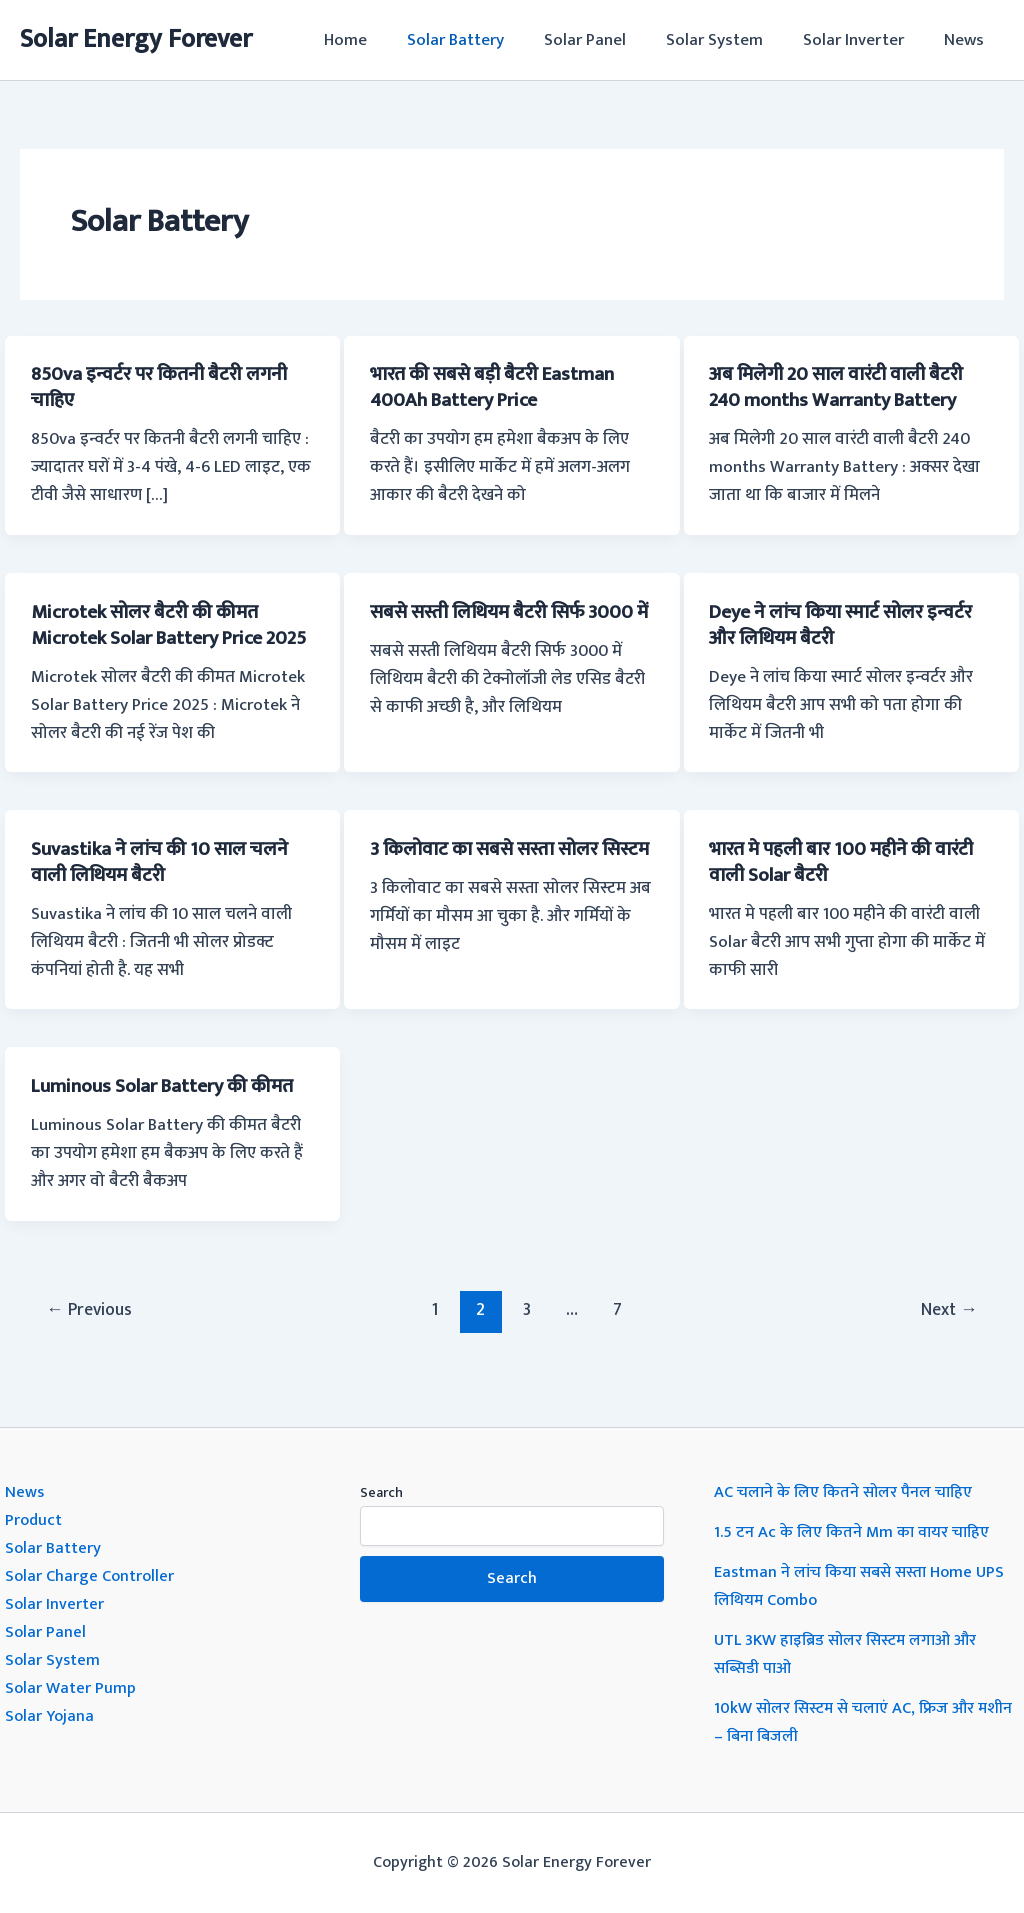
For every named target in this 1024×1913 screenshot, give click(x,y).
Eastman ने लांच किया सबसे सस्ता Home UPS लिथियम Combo (864, 1586)
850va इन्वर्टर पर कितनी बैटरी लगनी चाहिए (166, 387)
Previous (92, 1335)
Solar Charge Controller (92, 1576)
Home (378, 40)
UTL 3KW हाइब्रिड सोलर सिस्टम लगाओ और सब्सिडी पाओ (853, 1654)
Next (947, 1335)
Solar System (729, 40)
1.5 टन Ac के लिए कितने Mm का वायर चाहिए (856, 1532)
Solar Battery (482, 40)
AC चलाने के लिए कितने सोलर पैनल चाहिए (847, 1492)
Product (34, 1520)
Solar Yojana (51, 1716)
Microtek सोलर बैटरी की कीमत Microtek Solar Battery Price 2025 (154, 637)
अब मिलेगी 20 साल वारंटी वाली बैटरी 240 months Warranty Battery (842, 387)
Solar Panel (606, 40)
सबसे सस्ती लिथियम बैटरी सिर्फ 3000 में (509, 624)
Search (381, 1492)
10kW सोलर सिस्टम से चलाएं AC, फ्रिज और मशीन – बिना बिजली (850, 1722)
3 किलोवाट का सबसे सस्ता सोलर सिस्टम (490, 888)
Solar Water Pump (71, 1688)
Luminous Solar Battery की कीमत (169, 1112)
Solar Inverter (862, 40)
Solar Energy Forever (136, 39)
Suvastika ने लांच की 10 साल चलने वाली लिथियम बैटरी (165, 888)
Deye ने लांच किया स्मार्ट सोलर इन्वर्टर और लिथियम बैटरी (849, 624)
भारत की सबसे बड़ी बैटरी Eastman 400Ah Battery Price (500, 387)
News (967, 40)
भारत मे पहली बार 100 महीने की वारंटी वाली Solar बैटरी (850, 888)
